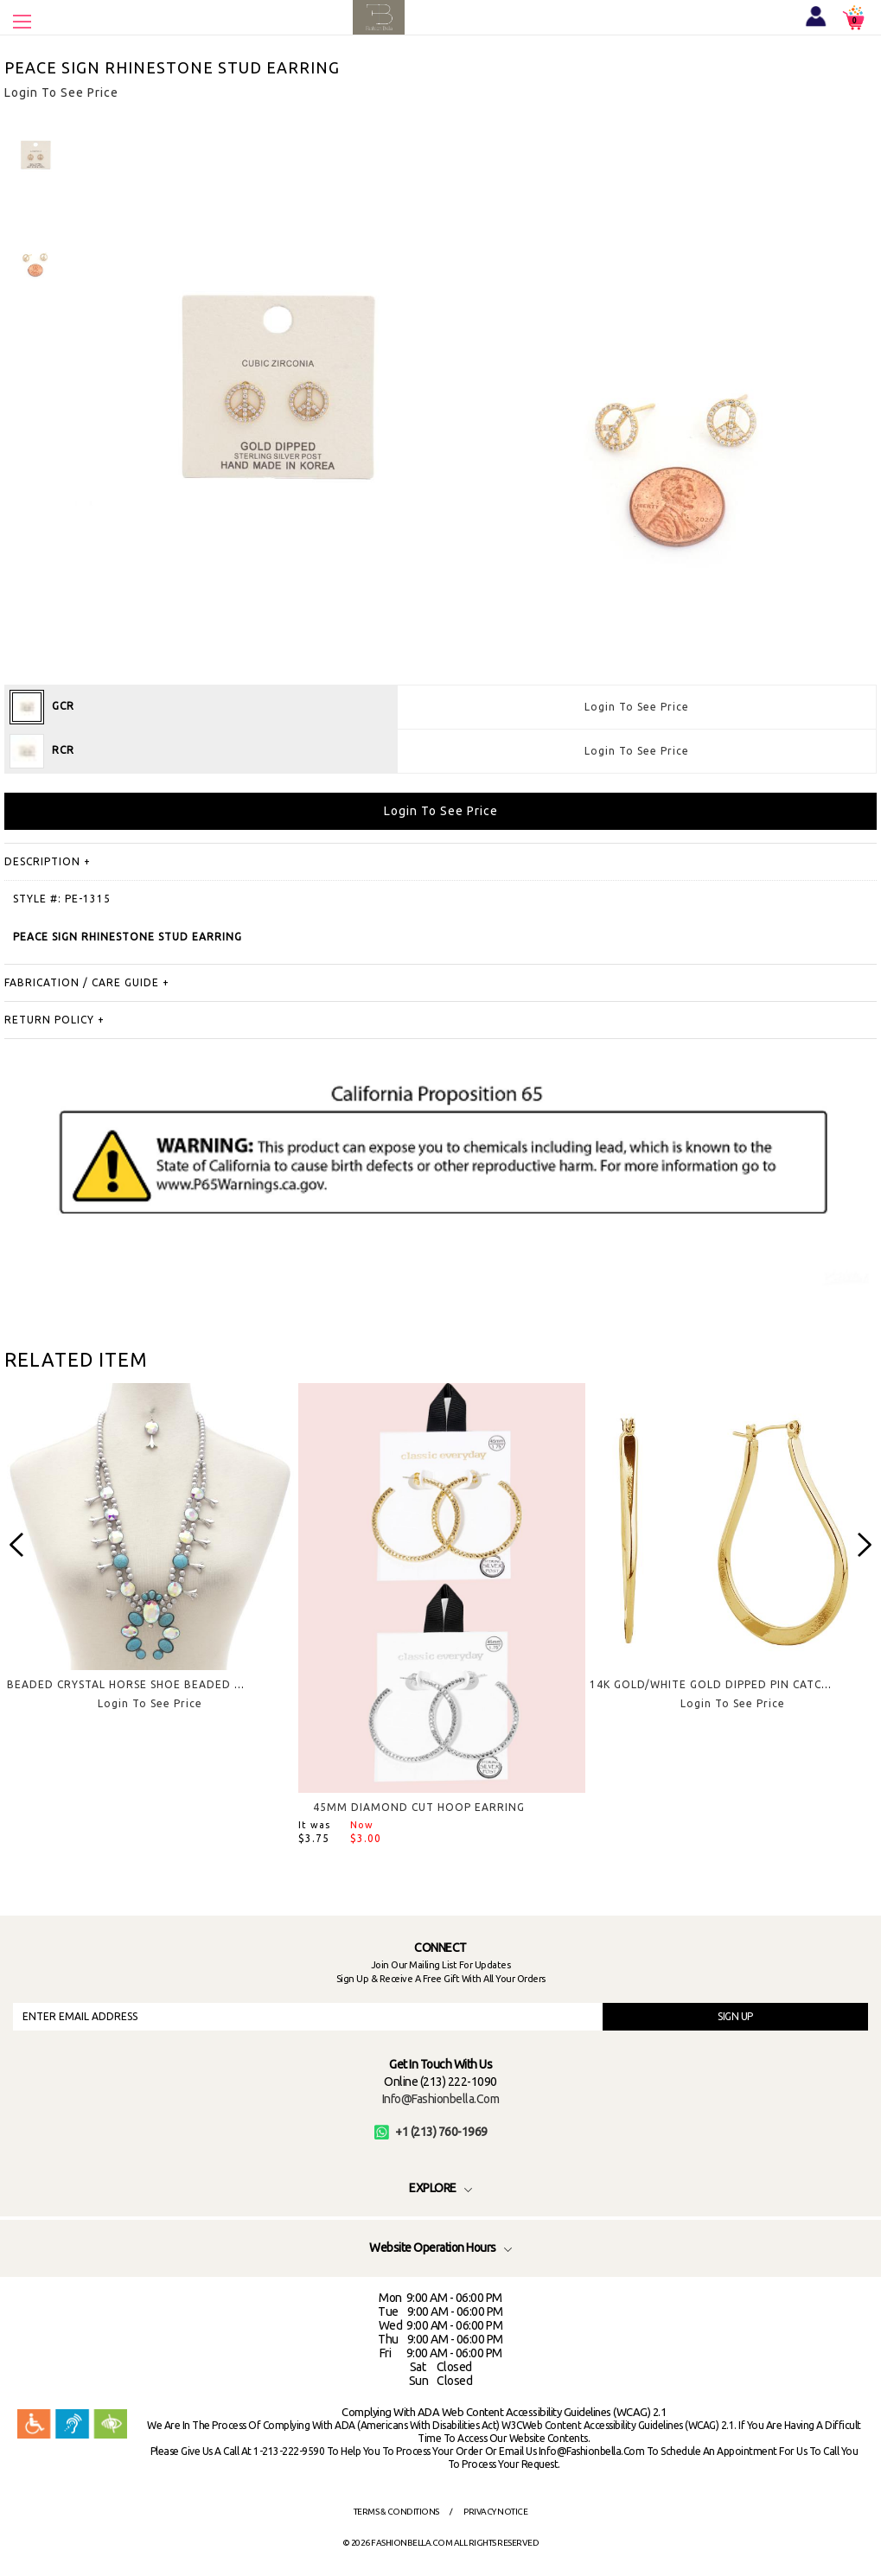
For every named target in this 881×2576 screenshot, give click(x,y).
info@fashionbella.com (441, 2099)
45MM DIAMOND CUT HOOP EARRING (419, 1807)
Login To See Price (636, 706)
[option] (150, 1560)
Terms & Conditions (396, 2511)
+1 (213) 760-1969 (431, 2132)
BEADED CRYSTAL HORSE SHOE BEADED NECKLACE (149, 1684)
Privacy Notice (495, 2511)
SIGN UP (735, 2016)
